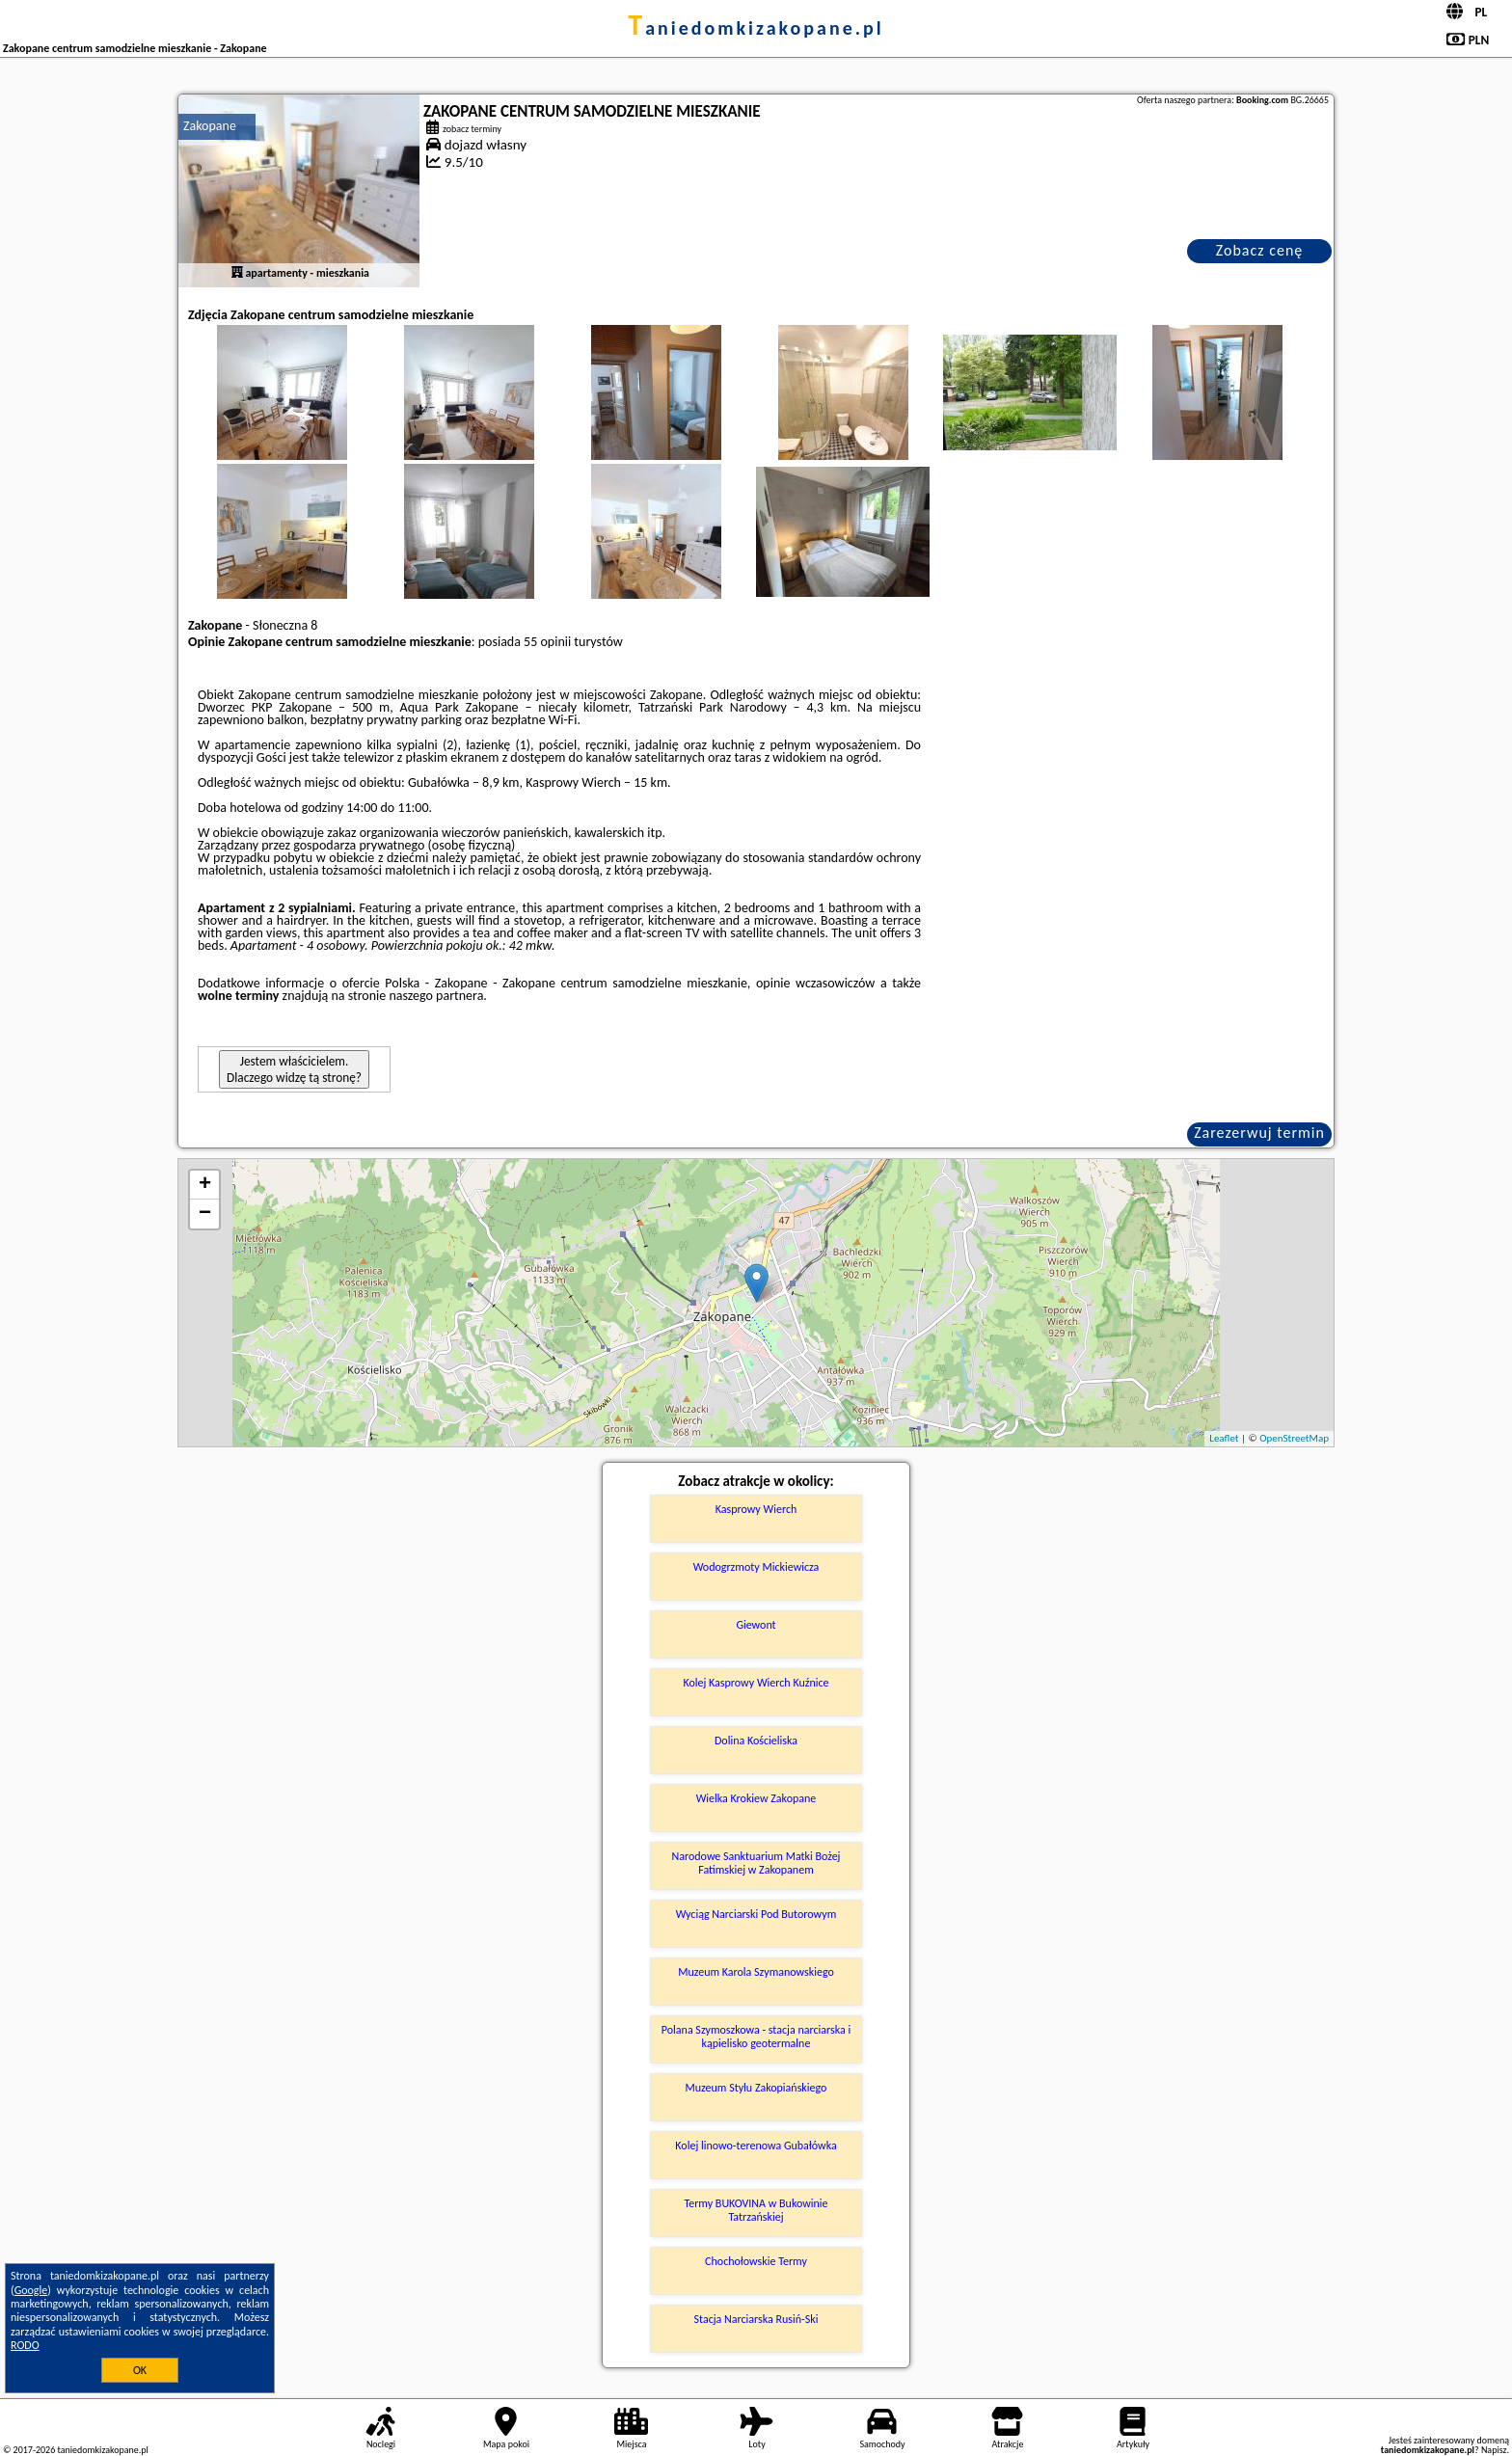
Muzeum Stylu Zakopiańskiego (756, 2087)
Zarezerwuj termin (1259, 1132)
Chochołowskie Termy (756, 2261)
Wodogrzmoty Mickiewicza (756, 1567)
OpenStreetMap (1294, 1438)
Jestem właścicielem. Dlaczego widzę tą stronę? (294, 1069)
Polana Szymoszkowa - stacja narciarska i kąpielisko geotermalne (756, 2036)
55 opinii (547, 642)
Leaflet (1223, 1438)
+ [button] (205, 1185)
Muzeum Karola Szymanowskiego (756, 1972)
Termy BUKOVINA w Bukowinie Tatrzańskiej (755, 2210)
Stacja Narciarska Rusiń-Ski (756, 2319)
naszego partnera (436, 995)
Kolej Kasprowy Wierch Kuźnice (755, 1682)
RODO (25, 2345)
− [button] (205, 1214)
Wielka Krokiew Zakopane (756, 1798)
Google (31, 2290)
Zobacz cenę (1260, 250)
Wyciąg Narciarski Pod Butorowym (756, 1914)
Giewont (755, 1625)
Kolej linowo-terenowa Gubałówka (755, 2145)
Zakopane (209, 126)
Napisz (1494, 2449)
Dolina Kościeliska (756, 1740)
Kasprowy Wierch (756, 1509)
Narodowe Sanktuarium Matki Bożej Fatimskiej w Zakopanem (756, 1862)
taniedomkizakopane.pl (755, 28)
